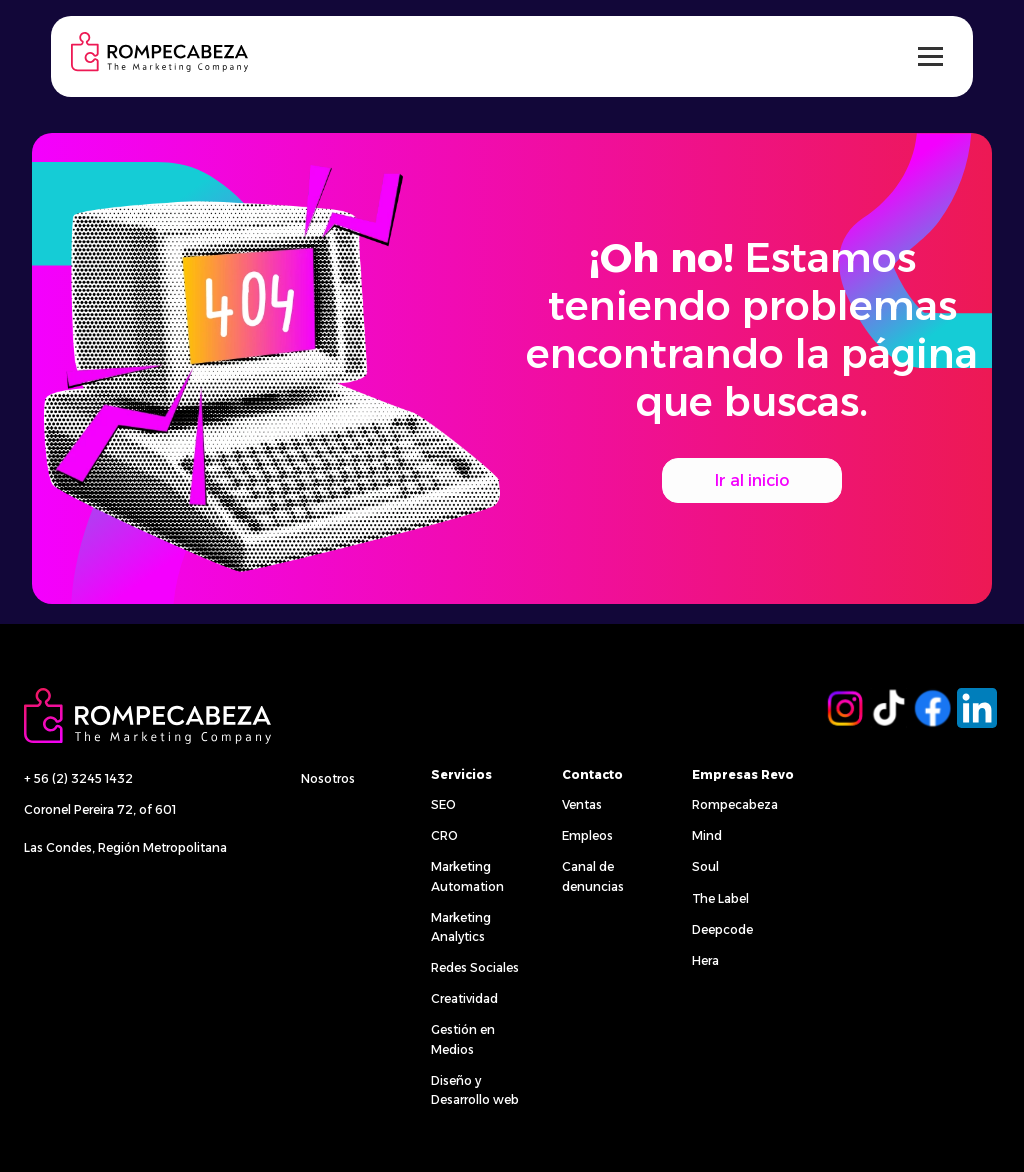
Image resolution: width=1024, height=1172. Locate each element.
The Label (720, 898)
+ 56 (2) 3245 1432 (78, 778)
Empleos (587, 835)
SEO (443, 804)
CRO (444, 835)
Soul (705, 866)
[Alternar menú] (930, 56)
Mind (707, 835)
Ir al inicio (752, 480)
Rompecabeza (735, 804)
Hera (705, 960)
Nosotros (328, 778)
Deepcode (722, 929)
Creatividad (464, 998)
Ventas (582, 804)
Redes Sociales (475, 967)
